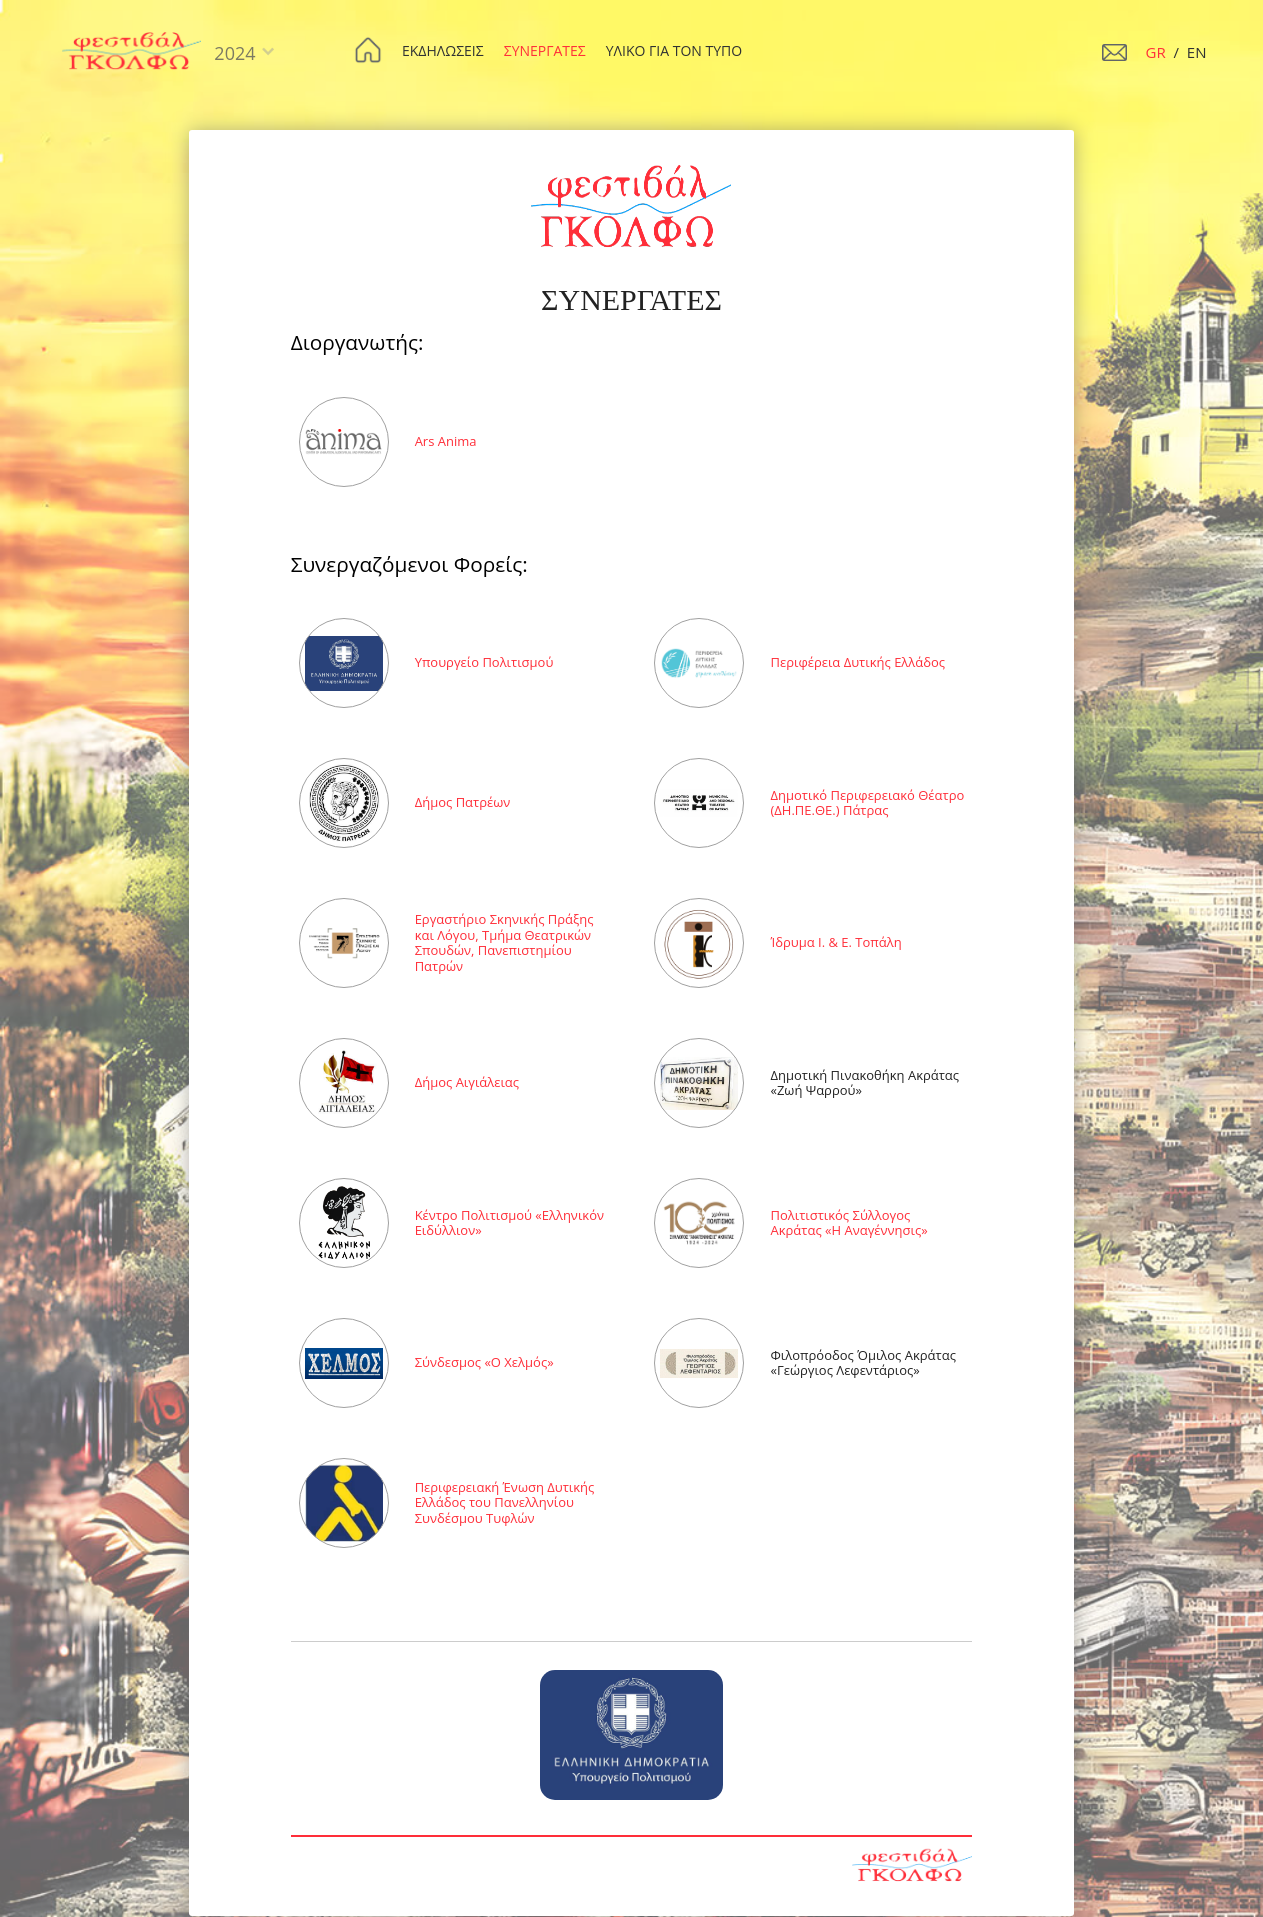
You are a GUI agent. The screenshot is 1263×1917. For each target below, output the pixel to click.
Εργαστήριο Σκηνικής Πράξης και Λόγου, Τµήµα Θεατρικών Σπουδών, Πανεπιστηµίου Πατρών (504, 942)
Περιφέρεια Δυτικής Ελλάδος (857, 662)
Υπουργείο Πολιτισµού (484, 662)
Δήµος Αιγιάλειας (467, 1082)
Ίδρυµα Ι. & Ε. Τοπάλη (835, 942)
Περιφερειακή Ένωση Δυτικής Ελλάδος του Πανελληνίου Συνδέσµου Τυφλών (505, 1502)
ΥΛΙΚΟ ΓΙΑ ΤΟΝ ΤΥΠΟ (674, 50)
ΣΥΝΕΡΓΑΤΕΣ (545, 50)
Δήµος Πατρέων (463, 802)
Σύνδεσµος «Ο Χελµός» (484, 1362)
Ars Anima (446, 441)
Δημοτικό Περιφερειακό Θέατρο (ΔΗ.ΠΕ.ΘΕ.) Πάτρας (867, 803)
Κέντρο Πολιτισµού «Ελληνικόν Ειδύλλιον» (509, 1223)
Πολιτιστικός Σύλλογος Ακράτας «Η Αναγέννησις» (848, 1223)
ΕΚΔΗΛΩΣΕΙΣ (443, 50)
